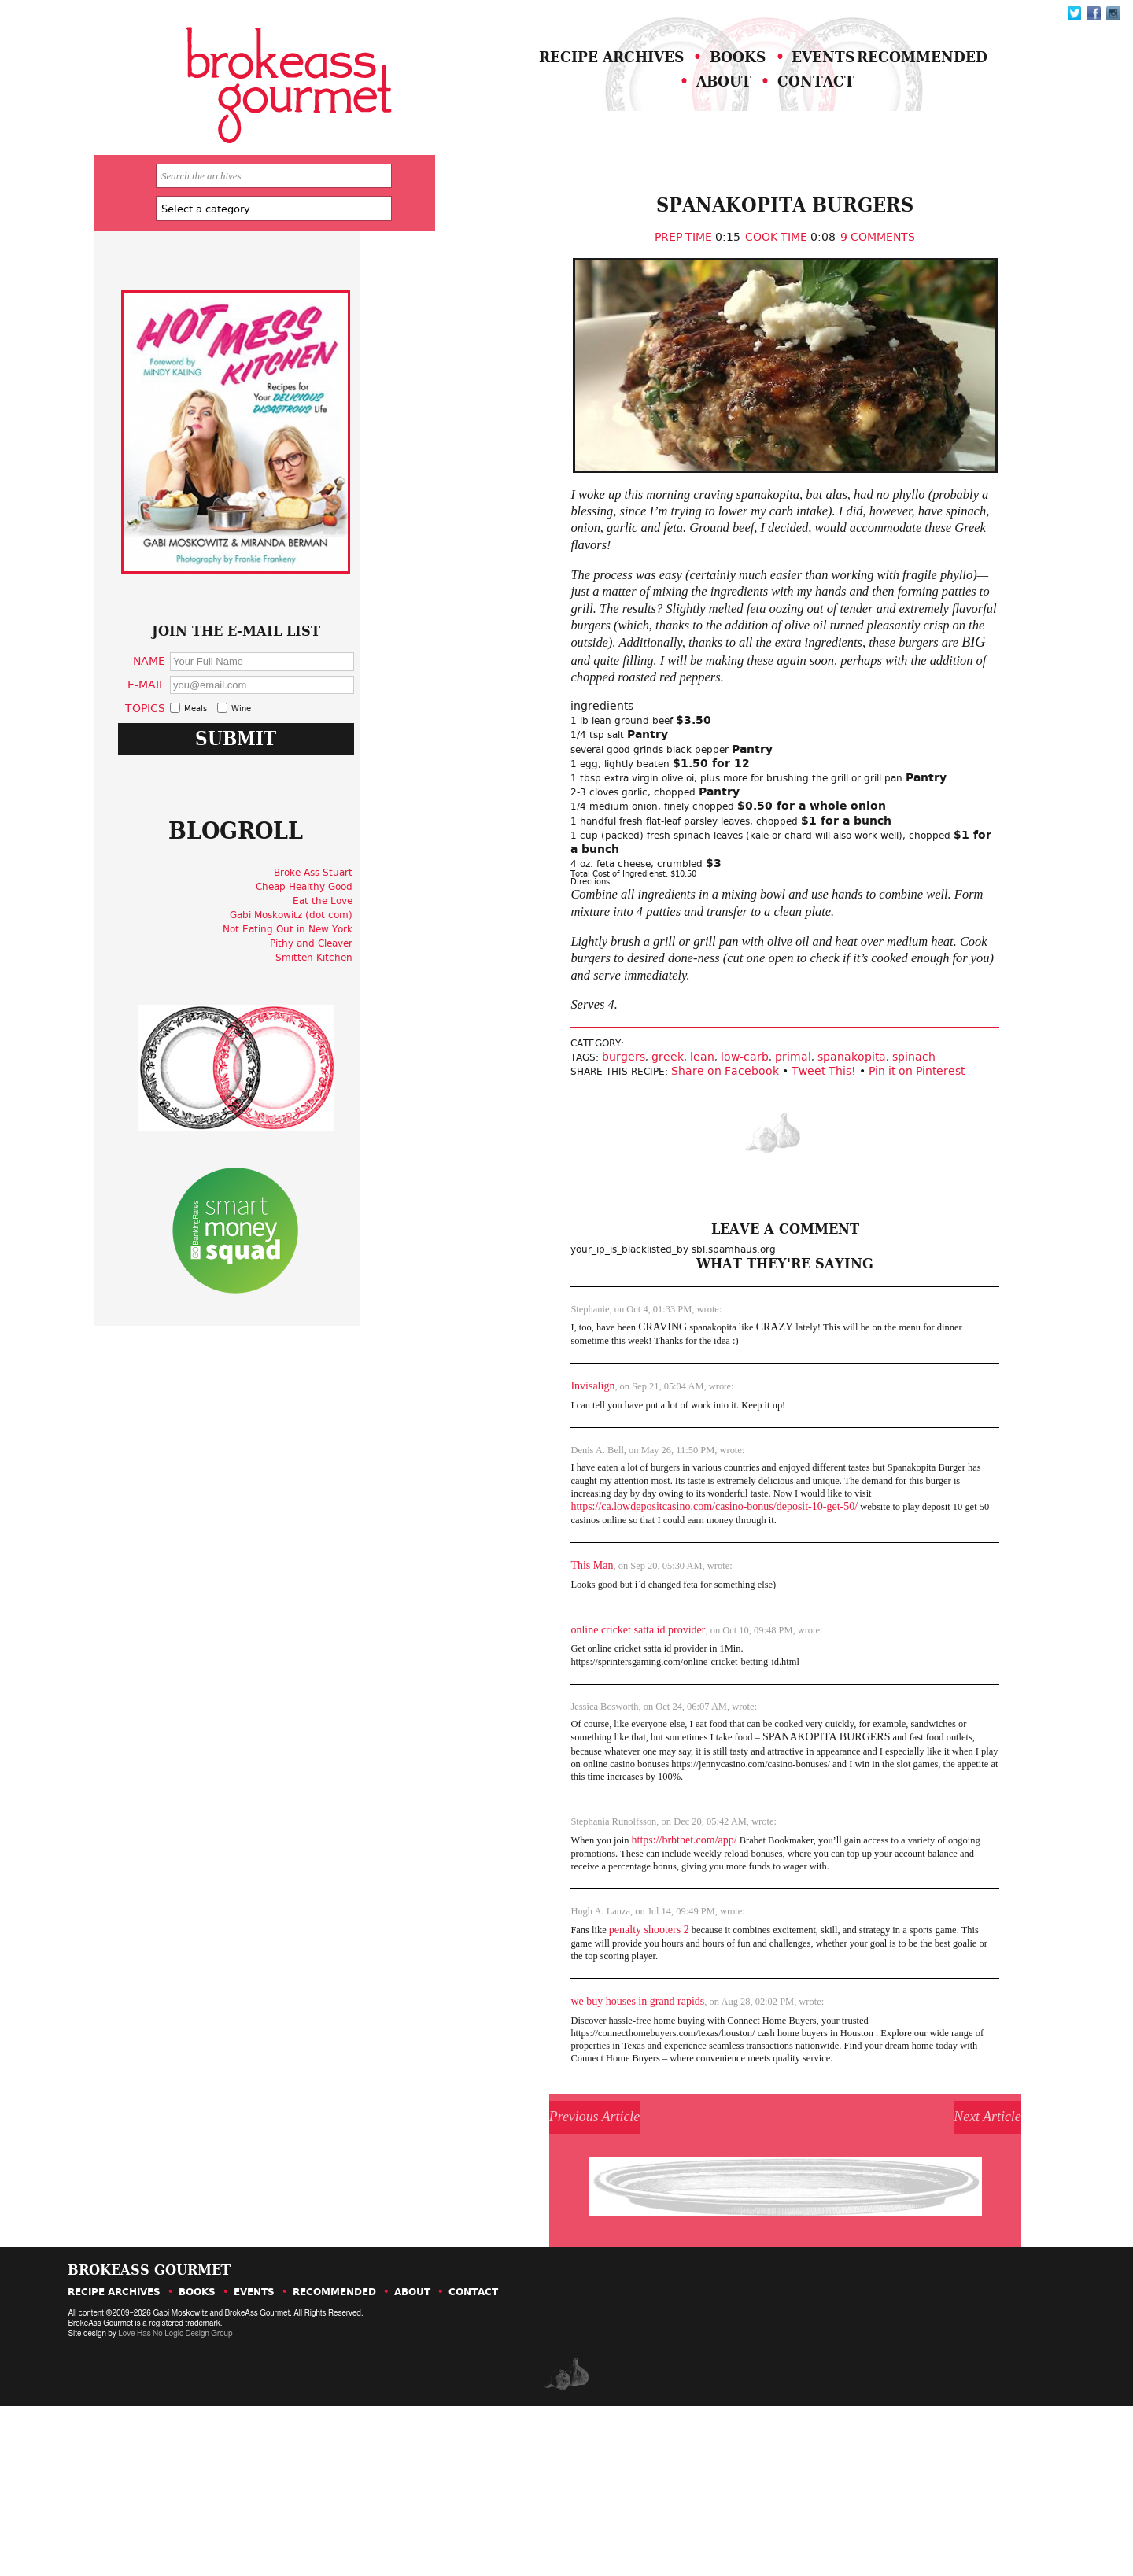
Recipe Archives (613, 77)
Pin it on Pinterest (847, 1178)
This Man (506, 1670)
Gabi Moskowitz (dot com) (330, 1007)
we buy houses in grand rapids (551, 2131)
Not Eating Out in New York (327, 1021)
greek (588, 1163)
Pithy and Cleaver (350, 1035)
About (755, 107)
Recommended (606, 107)
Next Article (911, 2270)
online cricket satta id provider (552, 1736)
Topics (191, 767)
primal (714, 1163)
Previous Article (546, 2270)
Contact (870, 107)
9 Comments (822, 266)
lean (623, 1163)
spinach (834, 1163)
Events (880, 77)
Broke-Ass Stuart (352, 964)
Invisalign (507, 1480)
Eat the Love (362, 992)
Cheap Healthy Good (343, 978)
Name (195, 720)
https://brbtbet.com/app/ (606, 1960)
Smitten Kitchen (353, 1049)
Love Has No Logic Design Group (174, 2504)
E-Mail (192, 744)
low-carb (665, 1163)
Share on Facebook (656, 1178)
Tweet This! (754, 1178)
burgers (544, 1163)
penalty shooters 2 (567, 2055)
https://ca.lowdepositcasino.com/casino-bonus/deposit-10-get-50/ (628, 1609)
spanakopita (772, 1163)
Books (772, 77)
